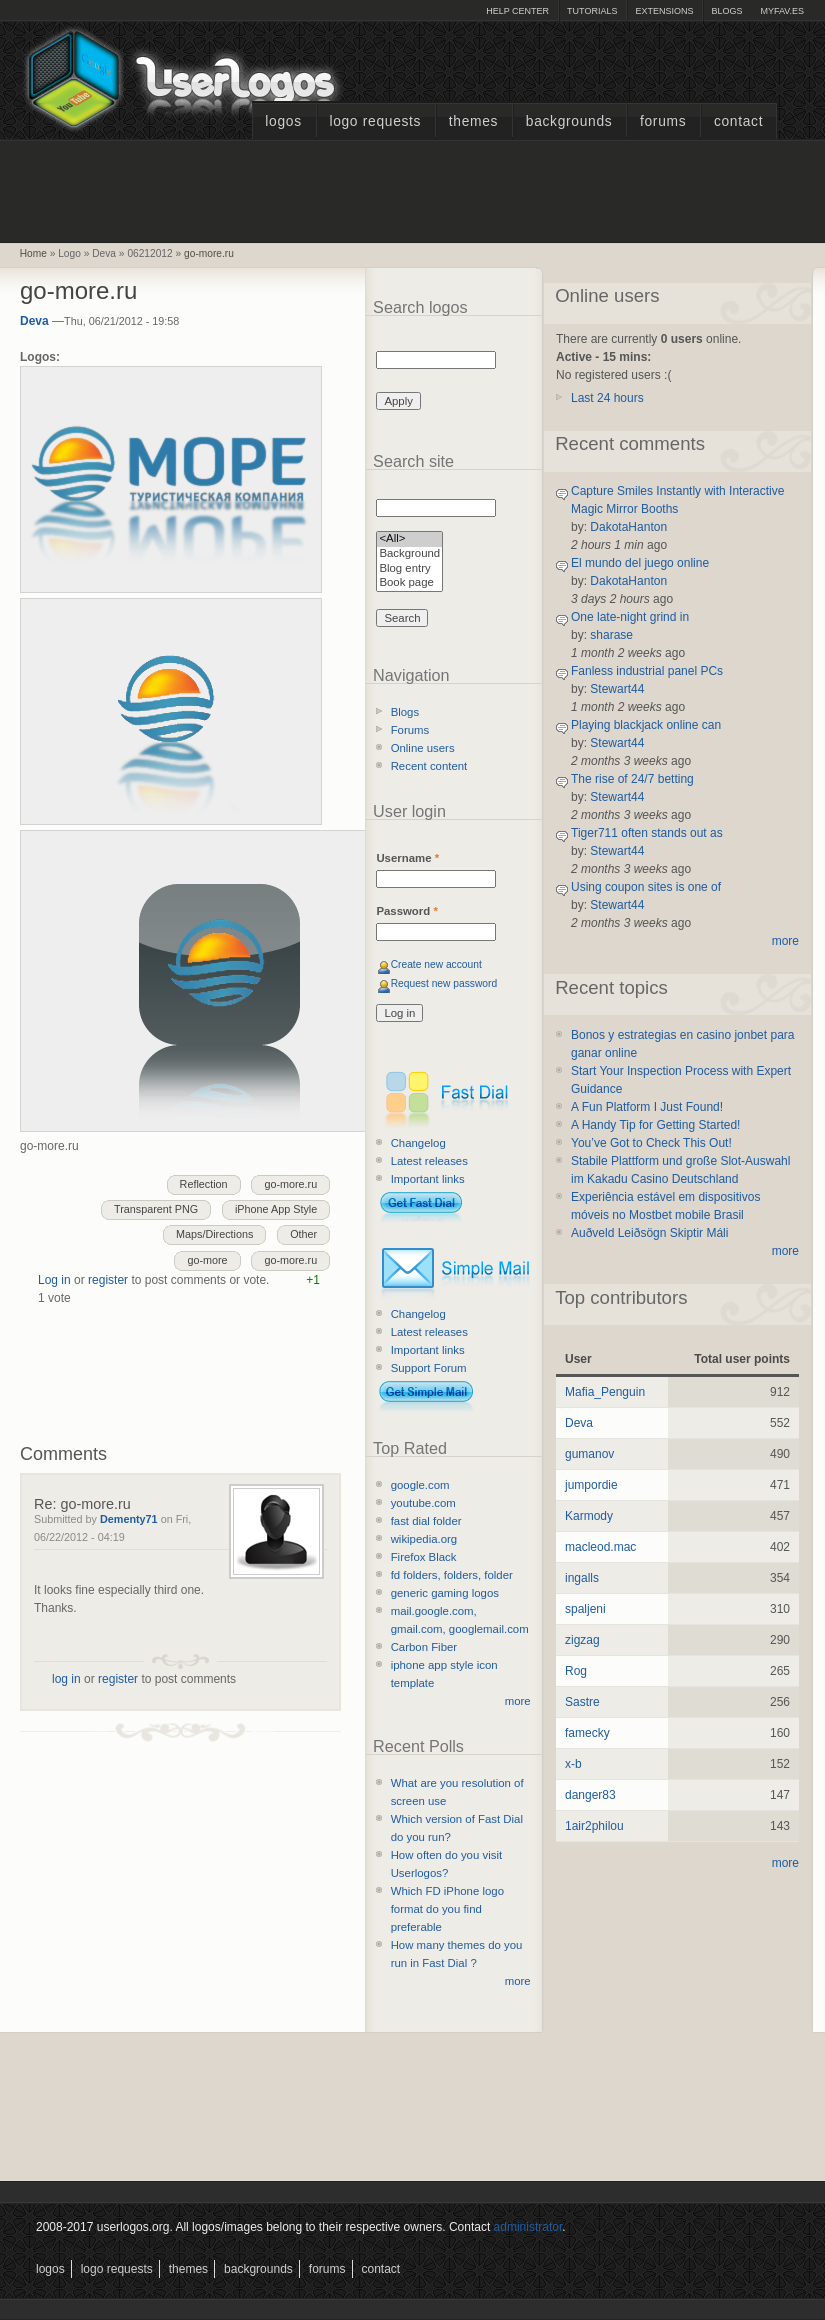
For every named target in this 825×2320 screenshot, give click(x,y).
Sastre (582, 1702)
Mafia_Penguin (605, 1392)
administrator (528, 2227)
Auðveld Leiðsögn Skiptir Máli (649, 1233)
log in (66, 1679)
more (518, 1701)
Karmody (589, 1516)
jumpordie (591, 1485)
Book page (409, 583)
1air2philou (594, 1826)
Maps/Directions (214, 1234)
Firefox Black (424, 1557)
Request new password (444, 983)
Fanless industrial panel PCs (647, 671)
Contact (738, 121)
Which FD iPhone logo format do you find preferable (447, 1909)
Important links (428, 1179)
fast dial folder (426, 1521)
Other (303, 1234)
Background (409, 554)
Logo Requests (375, 121)
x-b (573, 1764)
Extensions (664, 11)
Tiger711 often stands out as (647, 833)
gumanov (589, 1454)
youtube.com (423, 1503)
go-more (207, 1260)
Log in (54, 1280)
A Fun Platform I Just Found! (647, 1107)
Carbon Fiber (424, 1647)
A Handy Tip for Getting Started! (655, 1125)
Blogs (726, 11)
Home (33, 253)
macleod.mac (600, 1547)
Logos (283, 121)
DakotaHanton (628, 527)
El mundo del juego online (640, 563)
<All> (409, 539)
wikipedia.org (424, 1539)
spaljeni (585, 1609)
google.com (420, 1485)
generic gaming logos (445, 1593)
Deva (34, 321)
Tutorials (592, 11)
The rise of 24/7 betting (632, 779)
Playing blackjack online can (646, 725)
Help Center (517, 11)
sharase (611, 635)
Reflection (204, 1184)
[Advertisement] (413, 189)
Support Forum (429, 1368)
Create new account (436, 964)
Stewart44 (617, 689)
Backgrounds (569, 121)
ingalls (582, 1578)
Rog (576, 1671)
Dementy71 (129, 1519)
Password (406, 911)
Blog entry (409, 569)
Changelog (418, 1143)
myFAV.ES (782, 11)
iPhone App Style (276, 1209)
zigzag (582, 1640)
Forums (663, 121)
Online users (423, 748)
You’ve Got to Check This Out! (651, 1143)
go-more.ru (209, 253)
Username (407, 858)
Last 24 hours (607, 398)
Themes (473, 121)
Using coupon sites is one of (646, 887)
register (108, 1280)
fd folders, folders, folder (452, 1575)
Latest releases (429, 1161)
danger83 (590, 1795)
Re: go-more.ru (82, 1504)
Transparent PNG (156, 1209)
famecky (587, 1733)
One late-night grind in (630, 617)
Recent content (429, 766)
